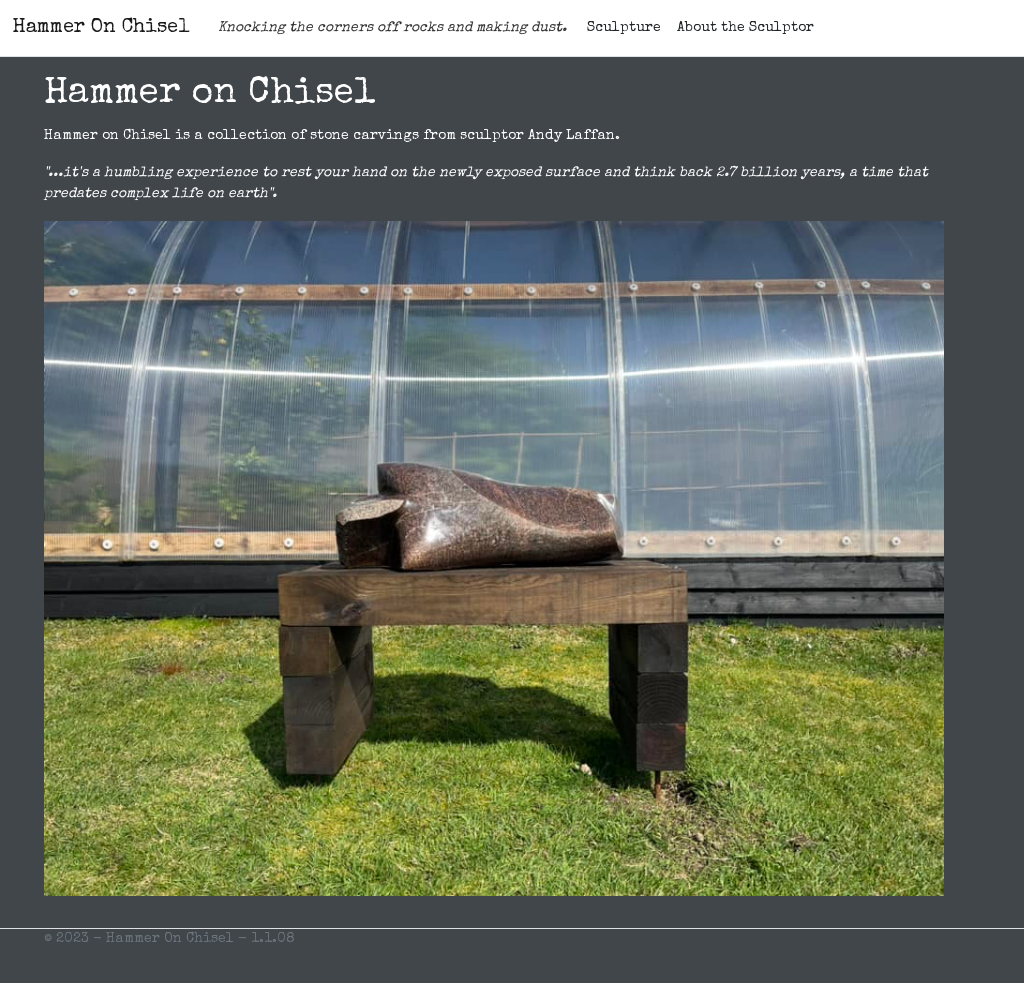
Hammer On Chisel (101, 28)
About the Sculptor (745, 28)
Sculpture (624, 28)
